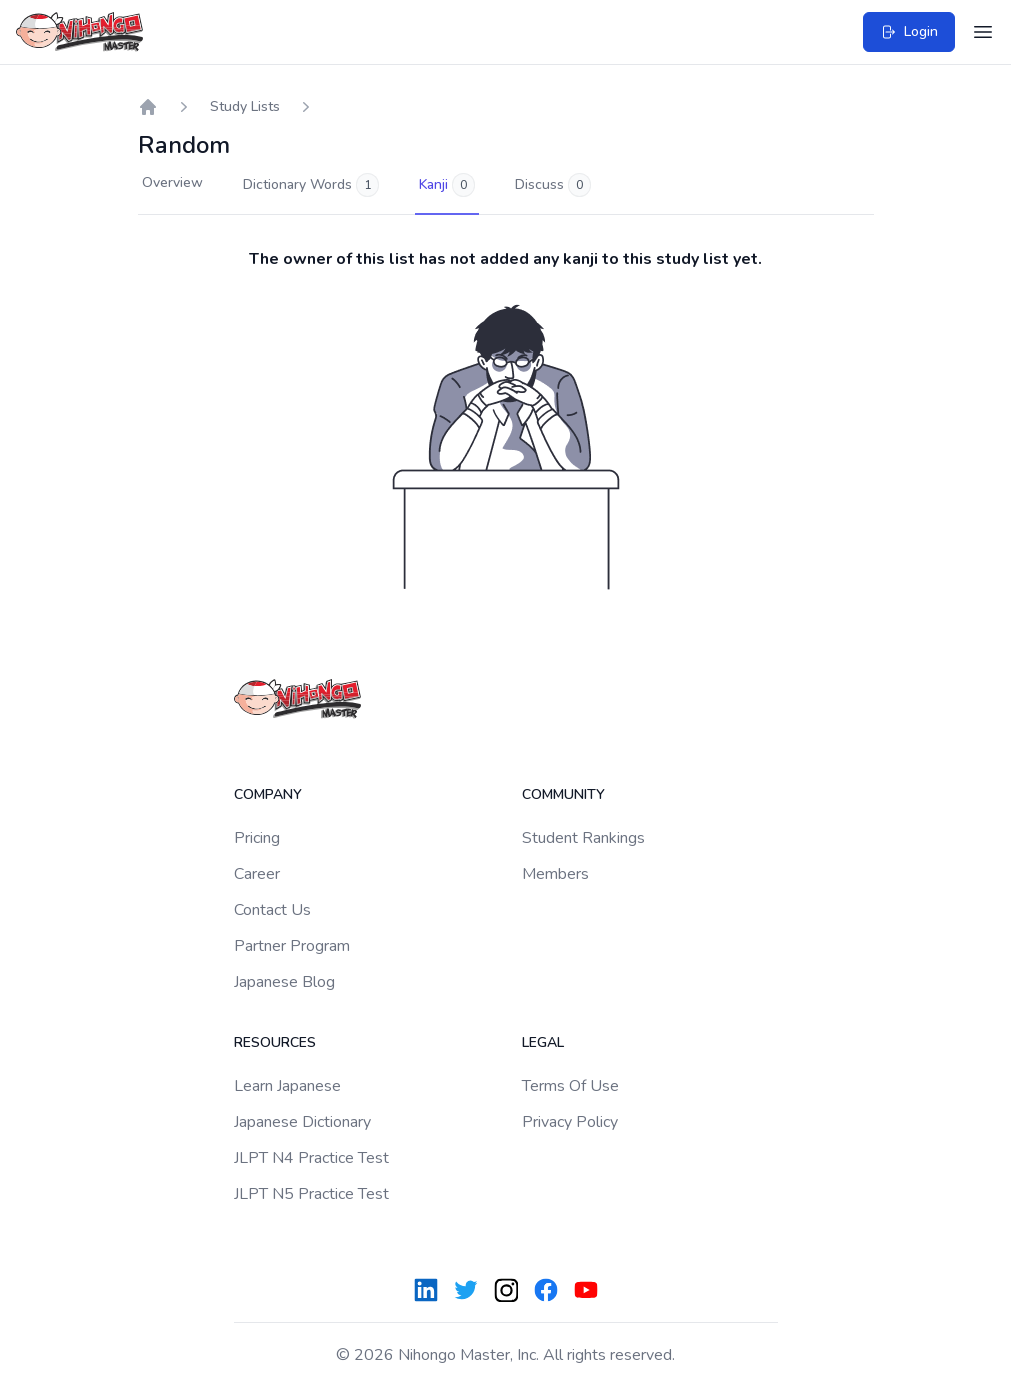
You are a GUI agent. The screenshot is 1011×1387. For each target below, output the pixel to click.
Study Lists (245, 106)
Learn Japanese (287, 1086)
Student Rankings (583, 838)
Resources (275, 1042)
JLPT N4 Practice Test (311, 1158)
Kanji (447, 185)
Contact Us (272, 910)
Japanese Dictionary (302, 1122)
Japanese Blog (284, 982)
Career (257, 874)
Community (563, 794)
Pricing (257, 838)
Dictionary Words (311, 185)
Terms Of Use (570, 1086)
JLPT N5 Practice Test (311, 1194)
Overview (172, 182)
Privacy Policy (570, 1122)
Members (555, 874)
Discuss (553, 185)
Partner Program (292, 946)
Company (268, 794)
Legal (543, 1042)
